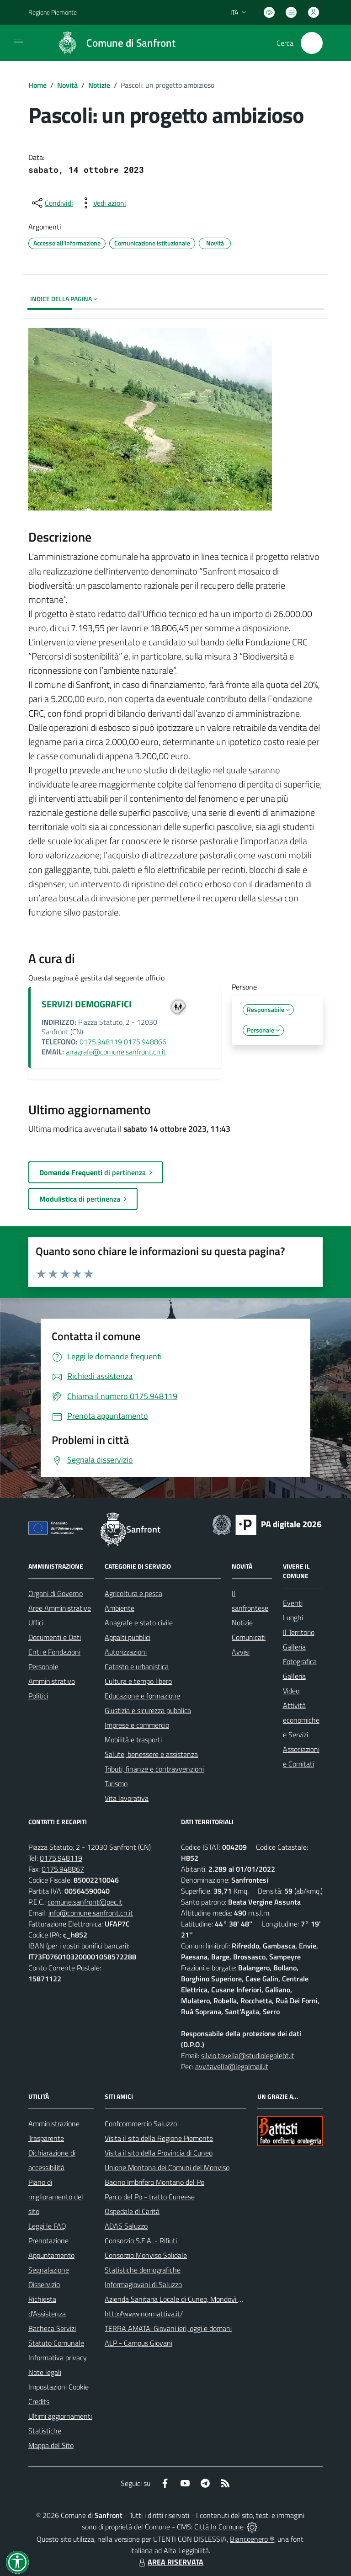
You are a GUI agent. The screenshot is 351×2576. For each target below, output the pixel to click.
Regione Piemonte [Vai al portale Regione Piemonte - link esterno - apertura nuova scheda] (52, 12)
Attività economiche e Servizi (301, 1720)
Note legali (44, 2372)
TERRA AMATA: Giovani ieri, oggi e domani (168, 2328)
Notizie (99, 85)
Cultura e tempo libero (138, 1681)
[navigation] (18, 42)
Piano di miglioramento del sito (55, 2197)
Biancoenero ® (252, 2538)
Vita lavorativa (127, 1798)
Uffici (35, 1622)
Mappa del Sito (51, 2445)
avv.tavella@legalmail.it (231, 2066)
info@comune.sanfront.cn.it (90, 1912)
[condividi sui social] (51, 203)
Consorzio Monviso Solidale (146, 2255)
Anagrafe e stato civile (139, 1622)
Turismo (116, 1783)
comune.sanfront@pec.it (85, 1901)
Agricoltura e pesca (133, 1593)
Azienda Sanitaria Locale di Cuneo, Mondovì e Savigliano (190, 2299)
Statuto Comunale (56, 2342)
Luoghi (293, 1617)
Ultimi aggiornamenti (60, 2416)
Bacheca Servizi (52, 2328)
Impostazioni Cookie (58, 2386)
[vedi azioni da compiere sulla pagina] (102, 203)
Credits (38, 2401)
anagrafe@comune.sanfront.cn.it (116, 1051)
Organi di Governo (55, 1593)
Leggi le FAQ (47, 2225)
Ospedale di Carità (132, 2211)
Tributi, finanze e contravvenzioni (154, 1768)
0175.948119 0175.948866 (123, 1041)
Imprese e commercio (137, 1724)
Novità (67, 85)
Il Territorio (298, 1632)
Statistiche (44, 2430)
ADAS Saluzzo (126, 2225)
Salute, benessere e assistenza (151, 1754)
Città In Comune (219, 2526)
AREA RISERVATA (170, 2561)
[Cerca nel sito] (312, 43)
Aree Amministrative (59, 1607)
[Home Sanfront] (112, 43)
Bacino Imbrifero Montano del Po (154, 2182)
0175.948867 (63, 1868)
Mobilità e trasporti (133, 1739)
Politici (38, 1695)
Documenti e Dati (54, 1637)
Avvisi (241, 1651)
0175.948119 (61, 1857)
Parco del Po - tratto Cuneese (150, 2196)
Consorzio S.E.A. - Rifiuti (141, 2240)
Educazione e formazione (142, 1695)
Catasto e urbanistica (137, 1666)
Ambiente (119, 1607)
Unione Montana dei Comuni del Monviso (167, 2167)
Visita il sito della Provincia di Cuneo (159, 2152)
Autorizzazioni (126, 1651)
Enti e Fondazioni (54, 1651)
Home (37, 85)
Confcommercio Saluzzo (141, 2123)
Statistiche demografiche (143, 2269)
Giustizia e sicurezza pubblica (148, 1710)
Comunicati (249, 1637)
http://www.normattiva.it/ (144, 2313)
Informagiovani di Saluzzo (143, 2284)
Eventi (293, 1602)
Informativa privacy (57, 2357)
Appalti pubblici (127, 1637)
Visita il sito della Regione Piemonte (159, 2138)
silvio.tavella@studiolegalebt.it (247, 2055)
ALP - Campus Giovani (138, 2342)
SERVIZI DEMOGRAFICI (87, 1004)
